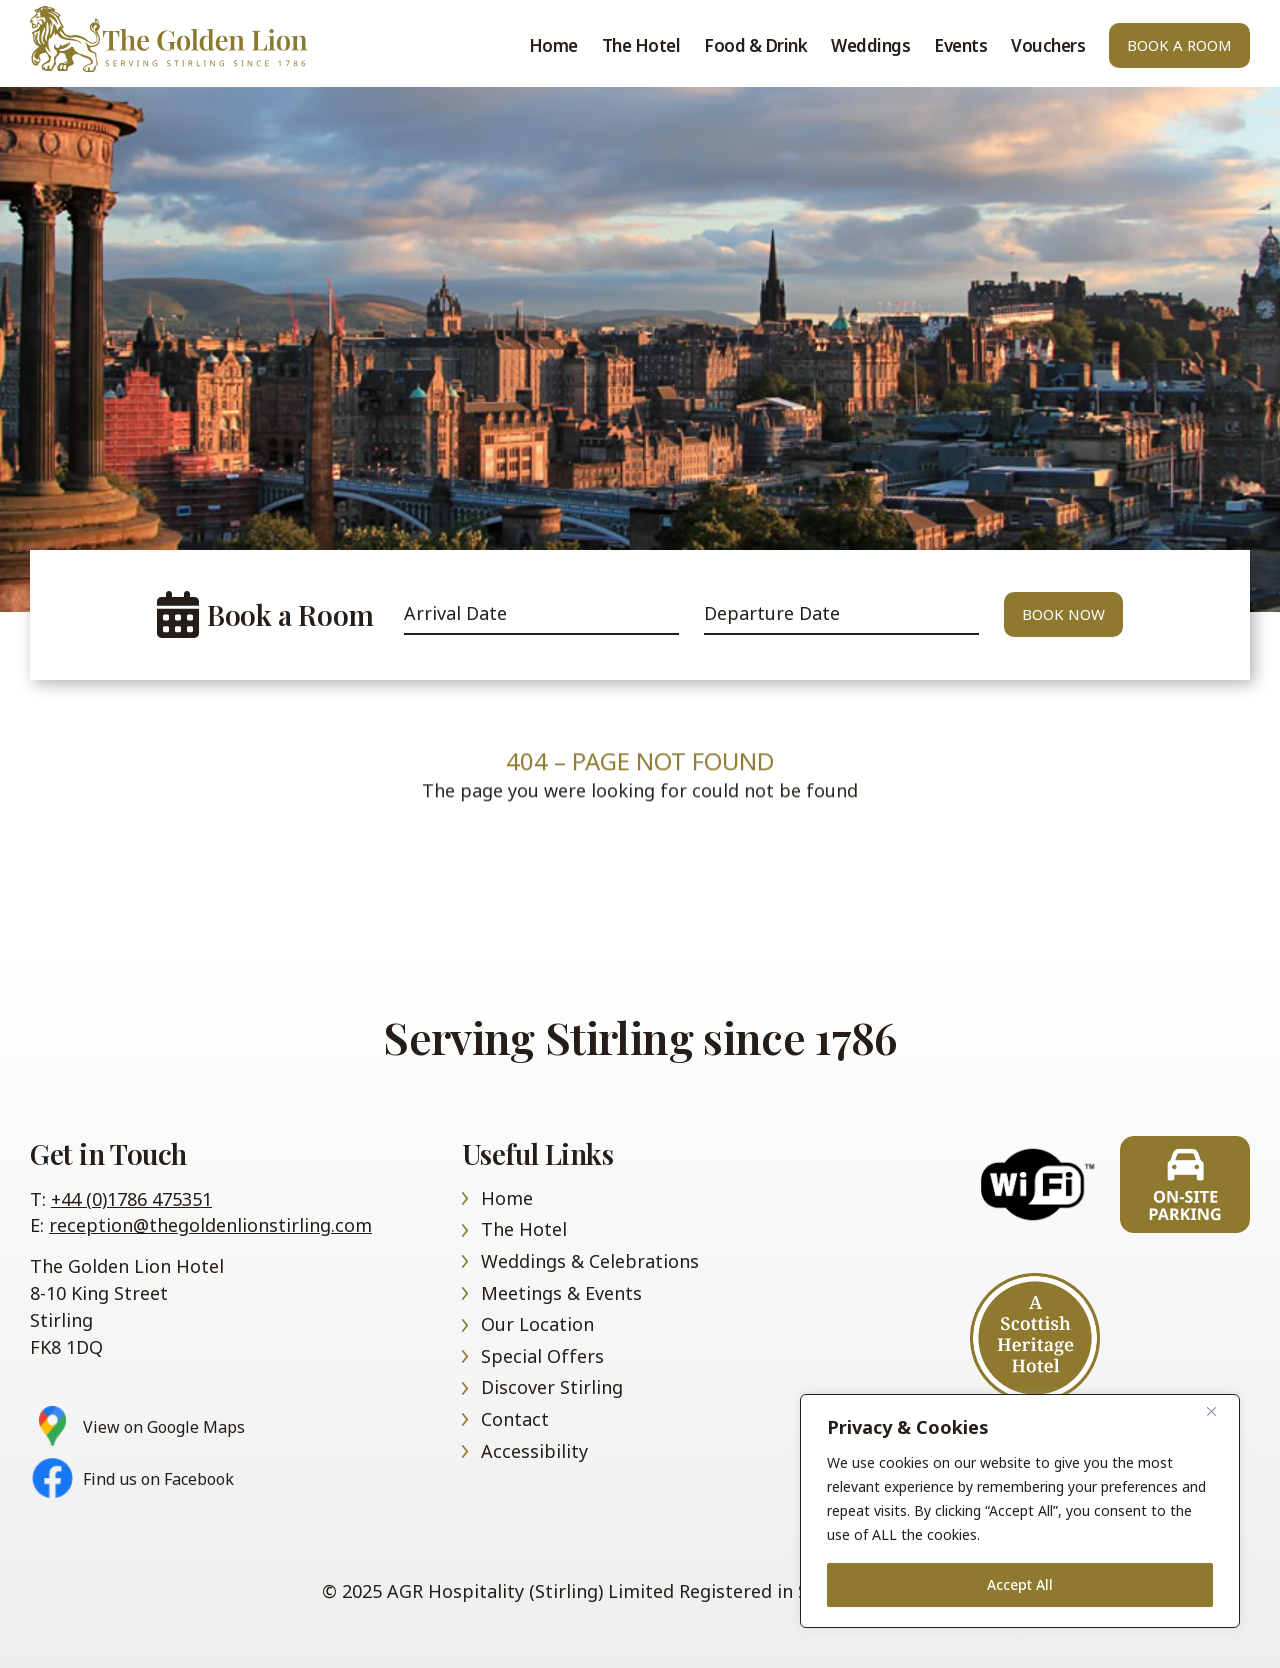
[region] (1020, 1511)
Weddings (870, 45)
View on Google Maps (164, 1427)
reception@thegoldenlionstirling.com (210, 1225)
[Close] (1219, 1411)
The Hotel (641, 45)
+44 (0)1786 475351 (131, 1199)
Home (190, 39)
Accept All (1020, 1584)
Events (960, 45)
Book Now (1063, 614)
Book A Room (1179, 45)
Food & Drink (755, 45)
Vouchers (1048, 45)
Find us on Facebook (158, 1479)
